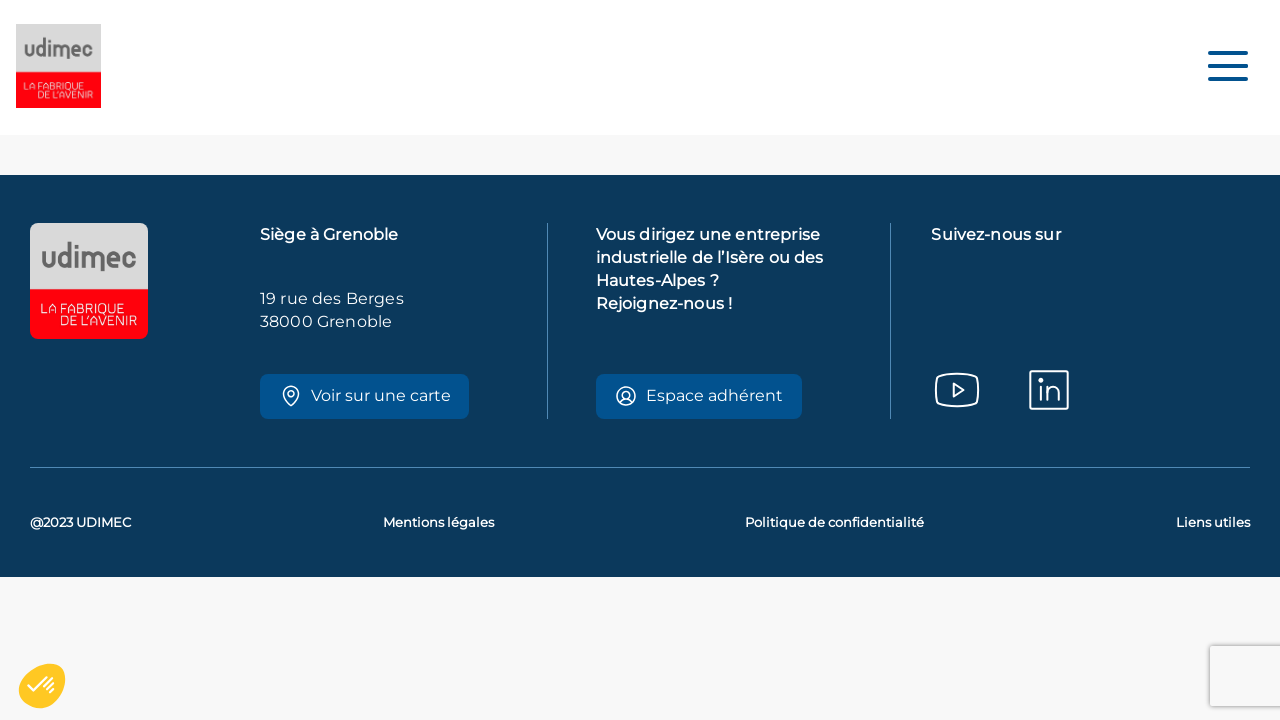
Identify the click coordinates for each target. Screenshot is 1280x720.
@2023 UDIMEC (80, 522)
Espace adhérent (698, 396)
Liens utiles (1213, 522)
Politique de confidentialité (834, 522)
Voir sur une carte (365, 396)
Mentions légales (438, 522)
